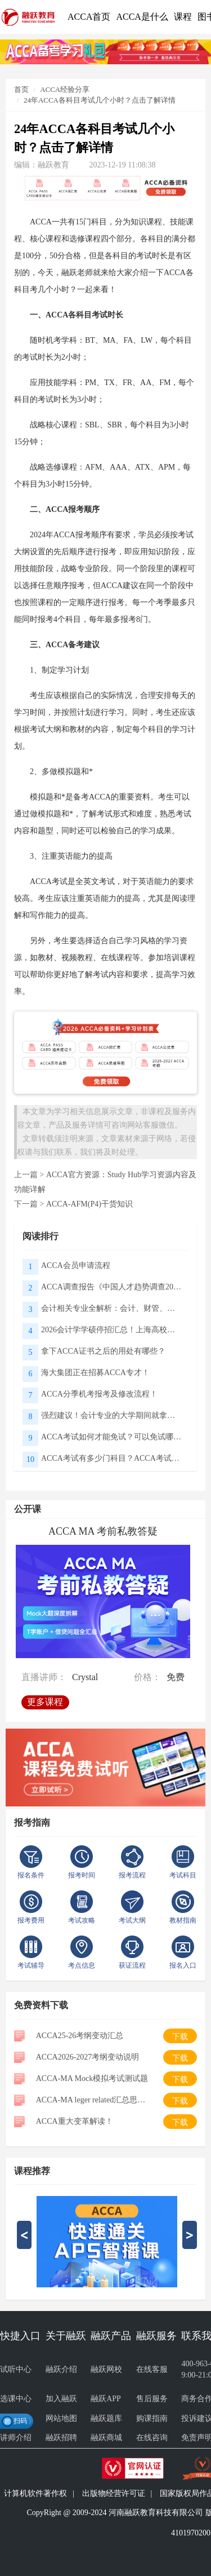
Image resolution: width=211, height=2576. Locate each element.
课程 (183, 16)
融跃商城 (106, 2437)
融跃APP (106, 2398)
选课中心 (16, 2398)
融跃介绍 (61, 2369)
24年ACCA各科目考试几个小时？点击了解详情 (100, 100)
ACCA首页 (89, 16)
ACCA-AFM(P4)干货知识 (89, 1204)
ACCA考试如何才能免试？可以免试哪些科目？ (111, 1437)
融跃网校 (106, 2369)
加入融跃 (61, 2398)
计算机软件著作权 (35, 2493)
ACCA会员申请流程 (75, 1265)
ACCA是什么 (142, 16)
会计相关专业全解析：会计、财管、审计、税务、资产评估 (111, 1308)
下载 (180, 2036)
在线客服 (152, 2369)
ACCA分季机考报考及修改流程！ (99, 1394)
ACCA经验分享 (64, 89)
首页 (21, 89)
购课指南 (152, 2418)
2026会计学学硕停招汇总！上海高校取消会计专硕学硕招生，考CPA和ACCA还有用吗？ (111, 1329)
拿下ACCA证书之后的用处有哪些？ (103, 1351)
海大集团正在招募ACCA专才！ (95, 1372)
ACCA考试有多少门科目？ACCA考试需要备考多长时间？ (111, 1458)
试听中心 (16, 2369)
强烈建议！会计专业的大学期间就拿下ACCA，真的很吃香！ (111, 1415)
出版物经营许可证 (113, 2493)
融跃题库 (106, 2418)
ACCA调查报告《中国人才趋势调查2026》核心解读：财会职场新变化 (111, 1287)
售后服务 (152, 2398)
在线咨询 (152, 2437)
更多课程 (45, 1701)
